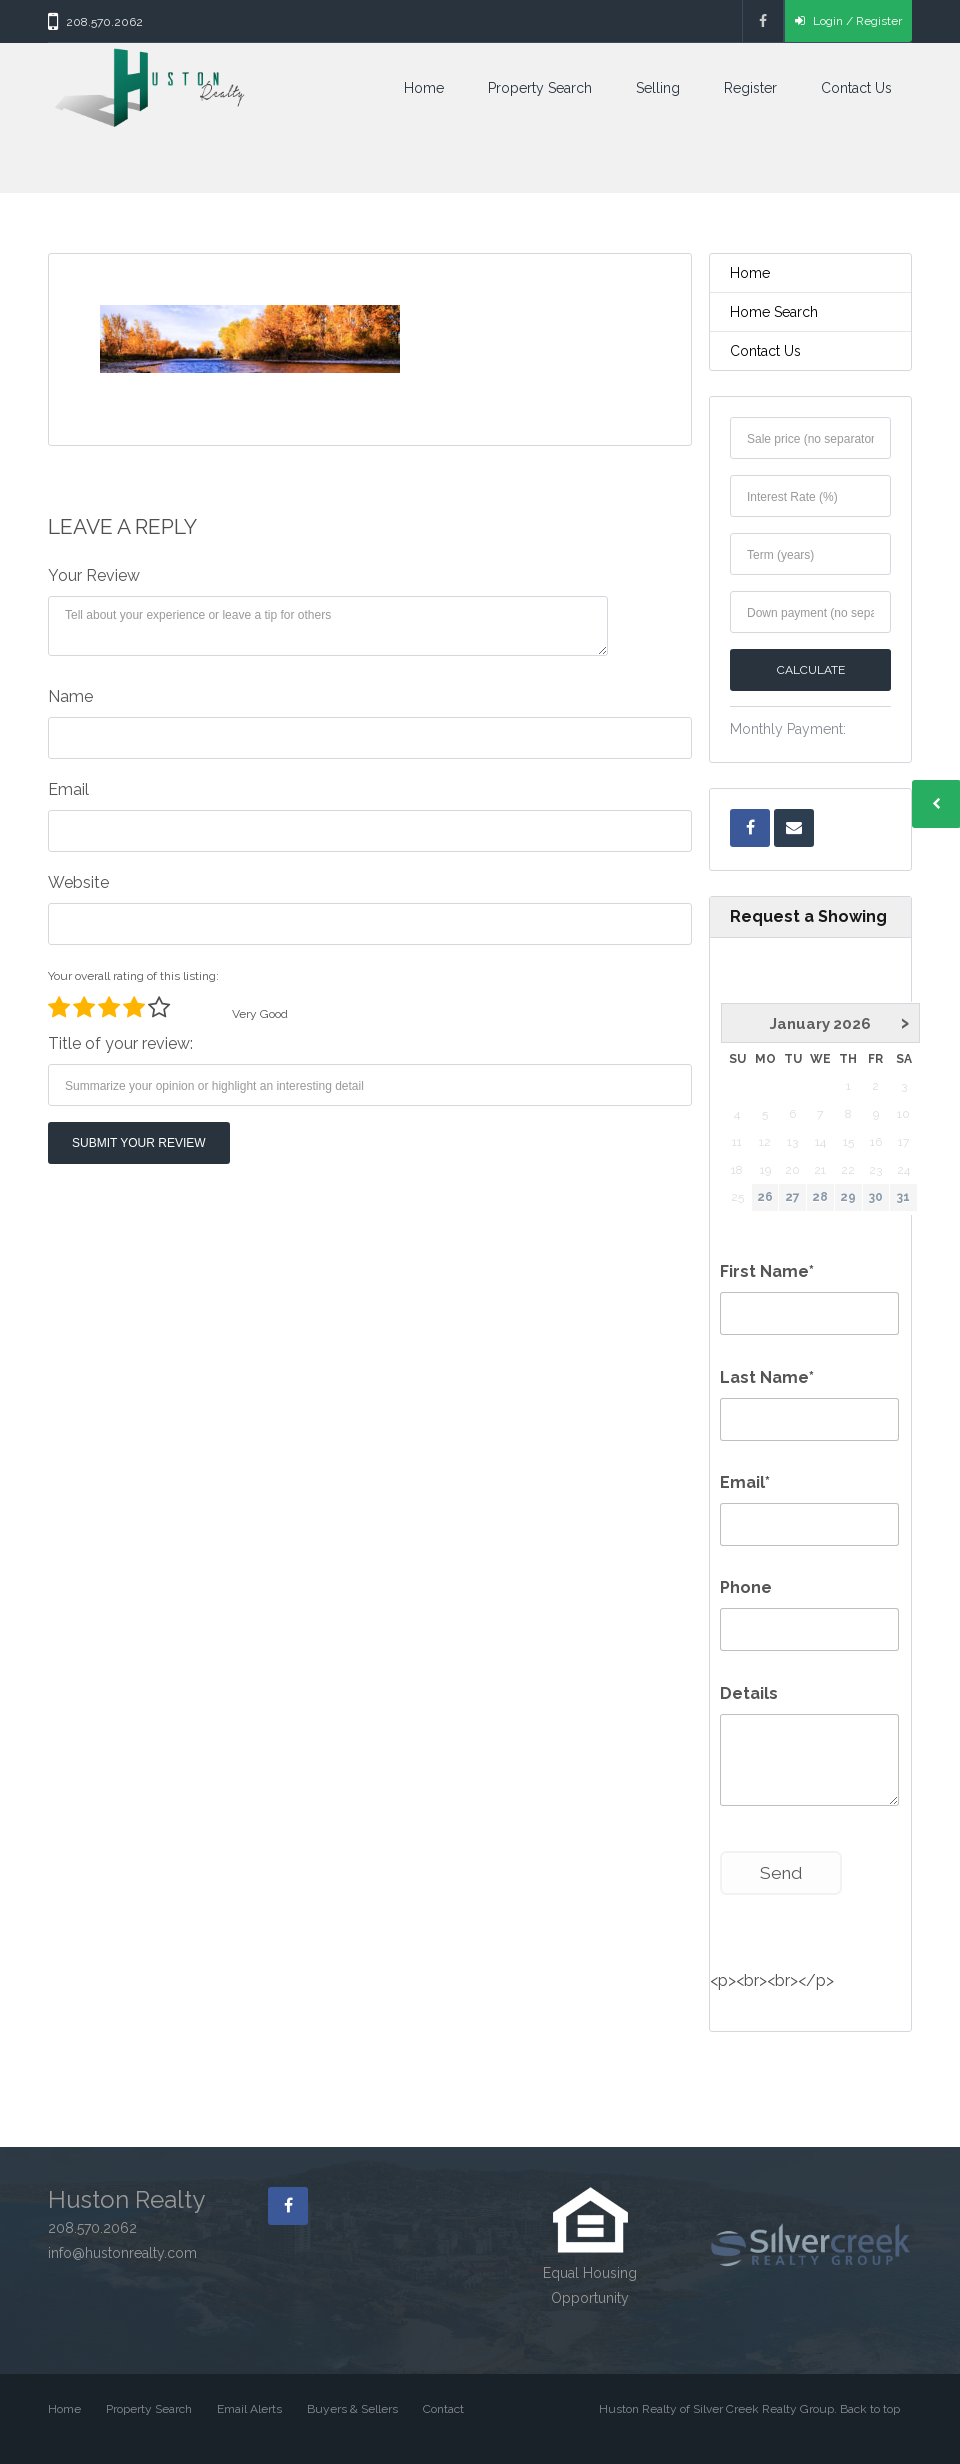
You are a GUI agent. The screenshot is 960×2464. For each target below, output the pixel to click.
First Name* (767, 1271)
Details (749, 1693)
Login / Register (848, 21)
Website (78, 882)
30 (876, 1197)
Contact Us (856, 88)
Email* (745, 1482)
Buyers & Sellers (352, 2409)
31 (903, 1197)
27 (792, 1197)
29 (848, 1197)
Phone (746, 1587)
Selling (658, 88)
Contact (443, 2409)
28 (820, 1197)
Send (781, 1873)
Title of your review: (120, 1043)
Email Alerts (249, 2409)
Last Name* (767, 1377)
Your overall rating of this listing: (133, 976)
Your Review (94, 575)
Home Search (774, 312)
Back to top (870, 2409)
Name (70, 696)
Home (424, 88)
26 (765, 1197)
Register (750, 88)
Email (68, 789)
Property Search (540, 88)
